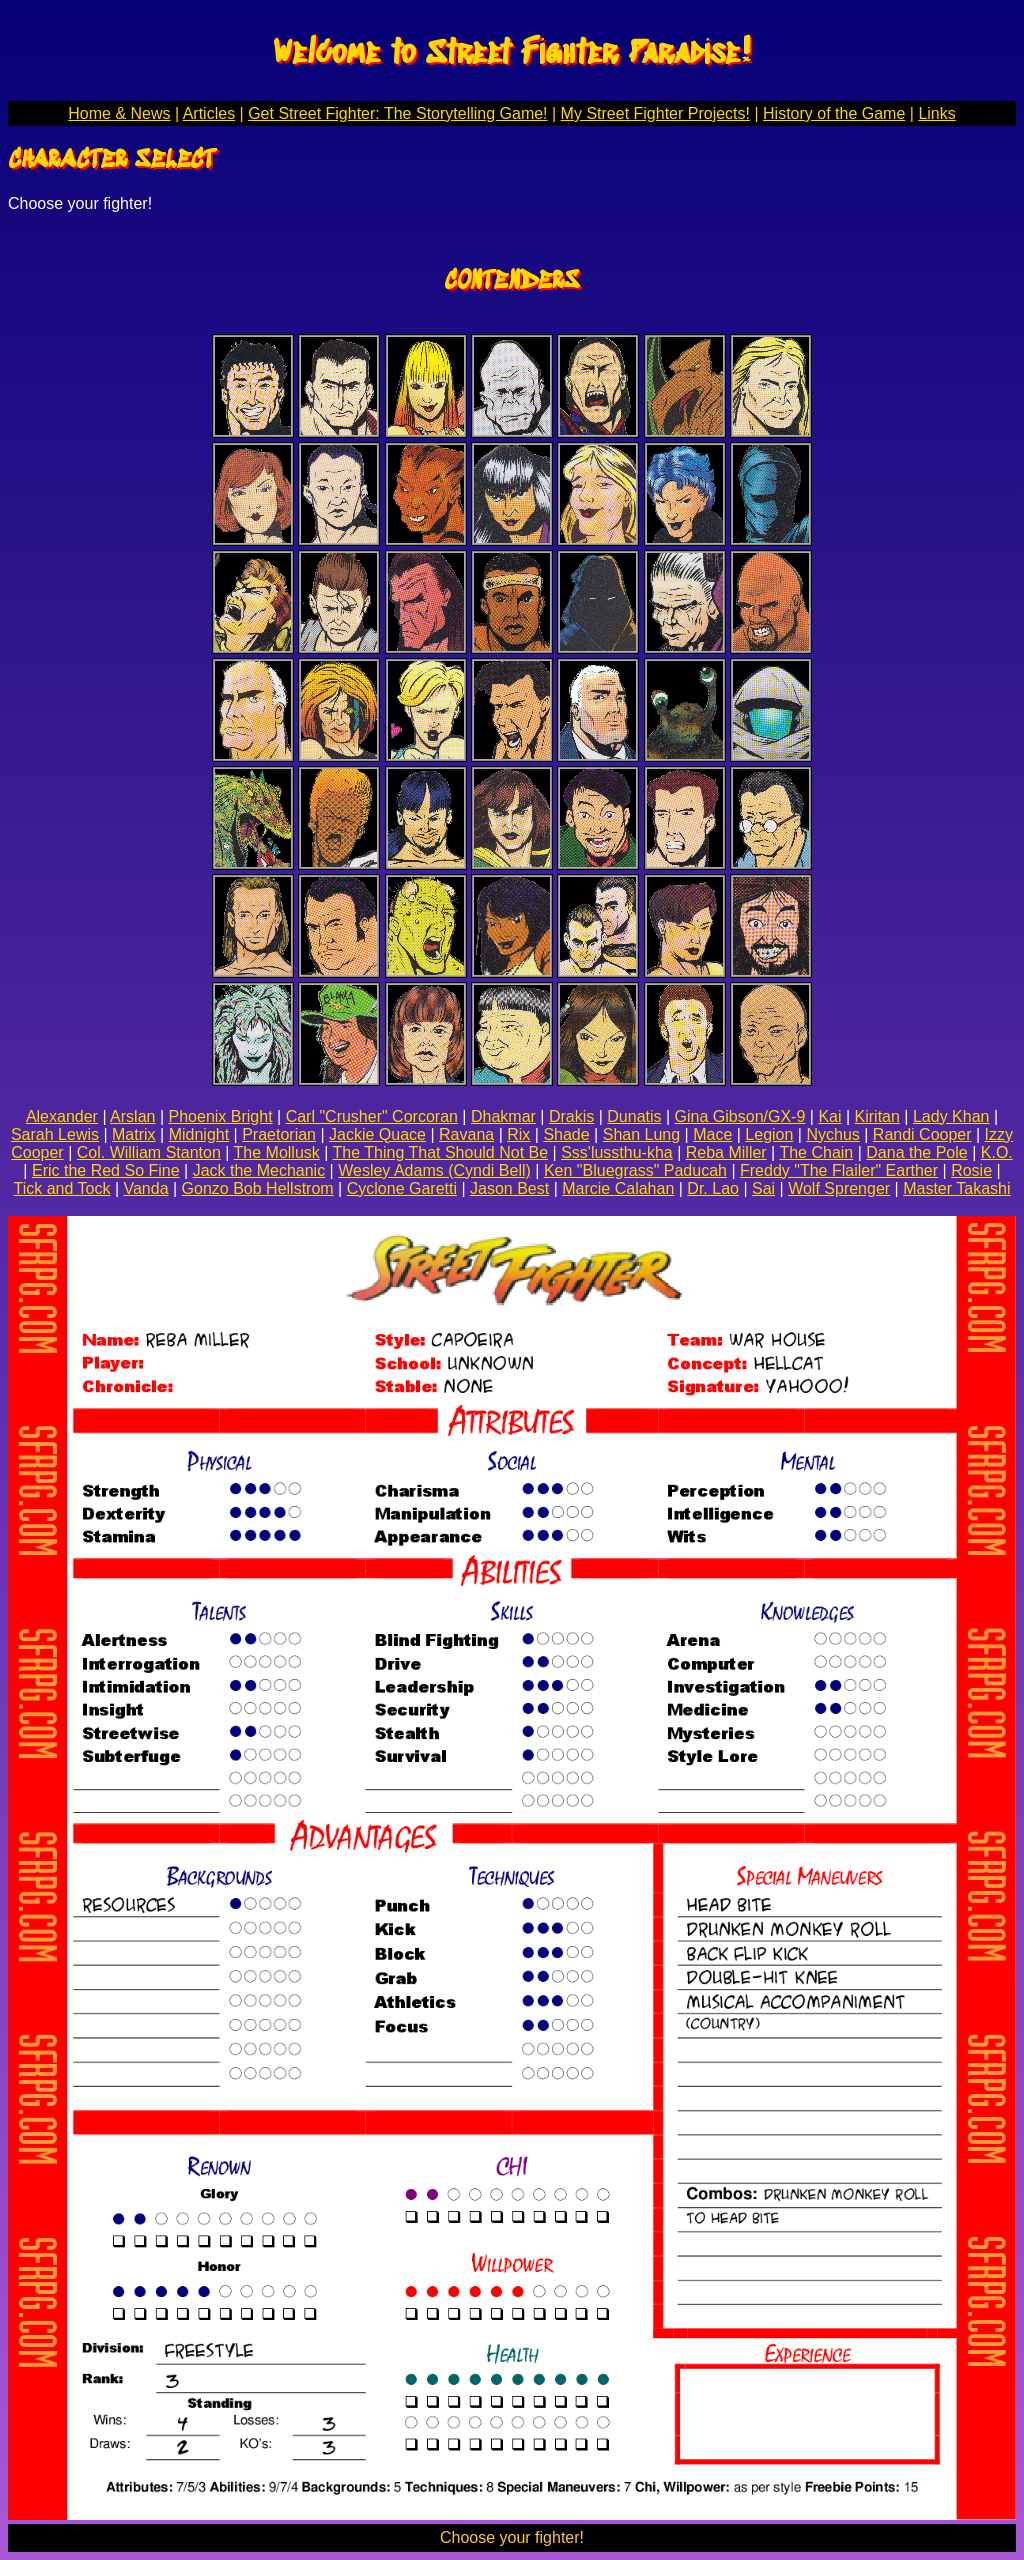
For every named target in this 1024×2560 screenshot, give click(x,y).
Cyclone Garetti (402, 1188)
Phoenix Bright (221, 1116)
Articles (209, 113)
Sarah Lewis (55, 1134)
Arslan (132, 1116)
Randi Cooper (922, 1134)
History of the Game (834, 113)
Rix (518, 1134)
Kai (829, 1116)
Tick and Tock (62, 1188)
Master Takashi (956, 1188)
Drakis (571, 1116)
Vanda (145, 1188)
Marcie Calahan (618, 1188)
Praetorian (279, 1134)
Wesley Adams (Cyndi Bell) (434, 1170)
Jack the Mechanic (259, 1170)
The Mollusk (277, 1152)
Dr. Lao (713, 1188)
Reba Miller (726, 1152)
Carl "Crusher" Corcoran (372, 1116)
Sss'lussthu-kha (617, 1152)
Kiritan (877, 1116)
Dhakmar (503, 1116)
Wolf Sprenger (839, 1188)
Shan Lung (641, 1134)
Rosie (971, 1170)
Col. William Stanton (149, 1152)
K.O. (997, 1152)
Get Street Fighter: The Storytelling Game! (397, 113)
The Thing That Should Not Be (441, 1152)
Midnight (199, 1134)
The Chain (816, 1152)
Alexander (62, 1116)
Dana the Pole (916, 1152)
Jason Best (509, 1188)
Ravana (466, 1134)
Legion (769, 1134)
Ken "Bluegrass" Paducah (635, 1170)
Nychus (832, 1134)
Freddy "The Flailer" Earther (839, 1170)
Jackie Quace (377, 1134)
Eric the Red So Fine (106, 1170)
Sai (763, 1188)
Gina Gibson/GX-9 (740, 1116)
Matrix (134, 1134)
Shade (566, 1134)
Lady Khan (951, 1116)
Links (936, 113)
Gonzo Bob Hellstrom (258, 1188)
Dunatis (634, 1116)
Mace (712, 1134)
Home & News (119, 113)
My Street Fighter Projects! (655, 113)
